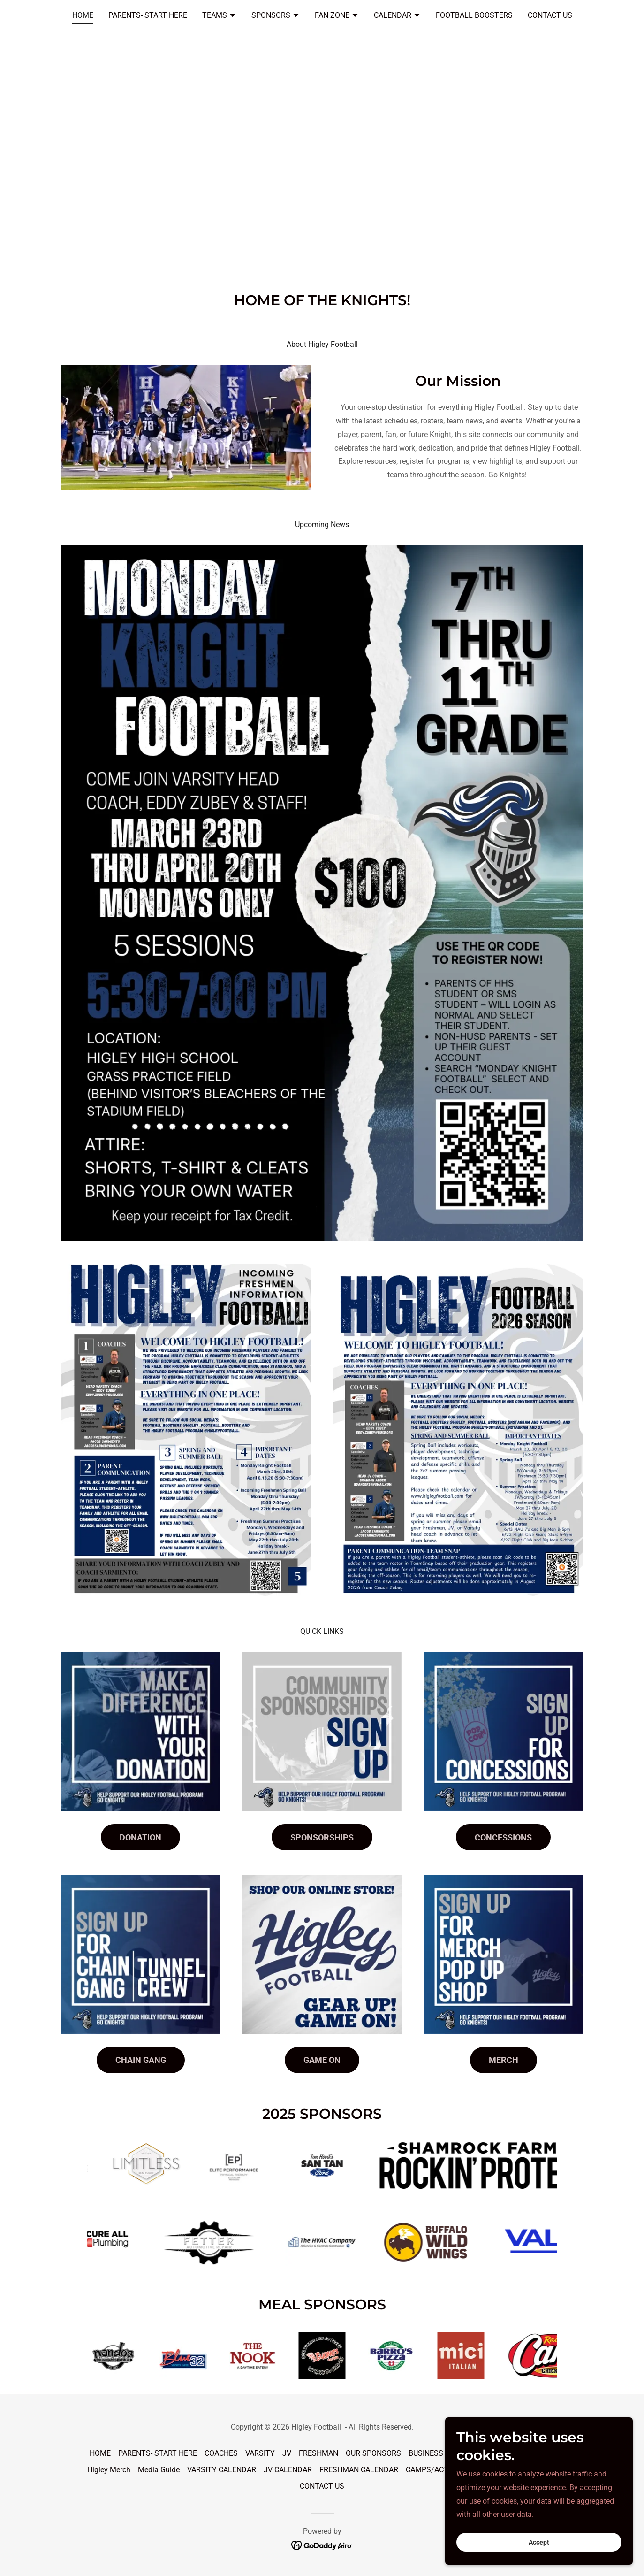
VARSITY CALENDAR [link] (221, 2469)
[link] (322, 2544)
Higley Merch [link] (108, 2469)
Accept (539, 2542)
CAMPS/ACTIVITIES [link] (439, 2469)
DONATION (140, 1837)
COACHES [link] (221, 2453)
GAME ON (322, 2060)
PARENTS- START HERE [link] (147, 15)
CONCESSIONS (503, 1837)
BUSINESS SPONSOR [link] (444, 2453)
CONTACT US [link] (550, 15)
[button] (219, 16)
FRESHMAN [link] (318, 2453)
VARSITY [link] (260, 2453)
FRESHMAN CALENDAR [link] (358, 2469)
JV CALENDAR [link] (288, 2469)
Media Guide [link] (159, 2469)
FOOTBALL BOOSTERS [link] (474, 15)
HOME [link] (82, 15)
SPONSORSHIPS (322, 1837)
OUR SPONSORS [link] (373, 2453)
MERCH (503, 2060)
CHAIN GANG (140, 2060)
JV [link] (286, 2453)
